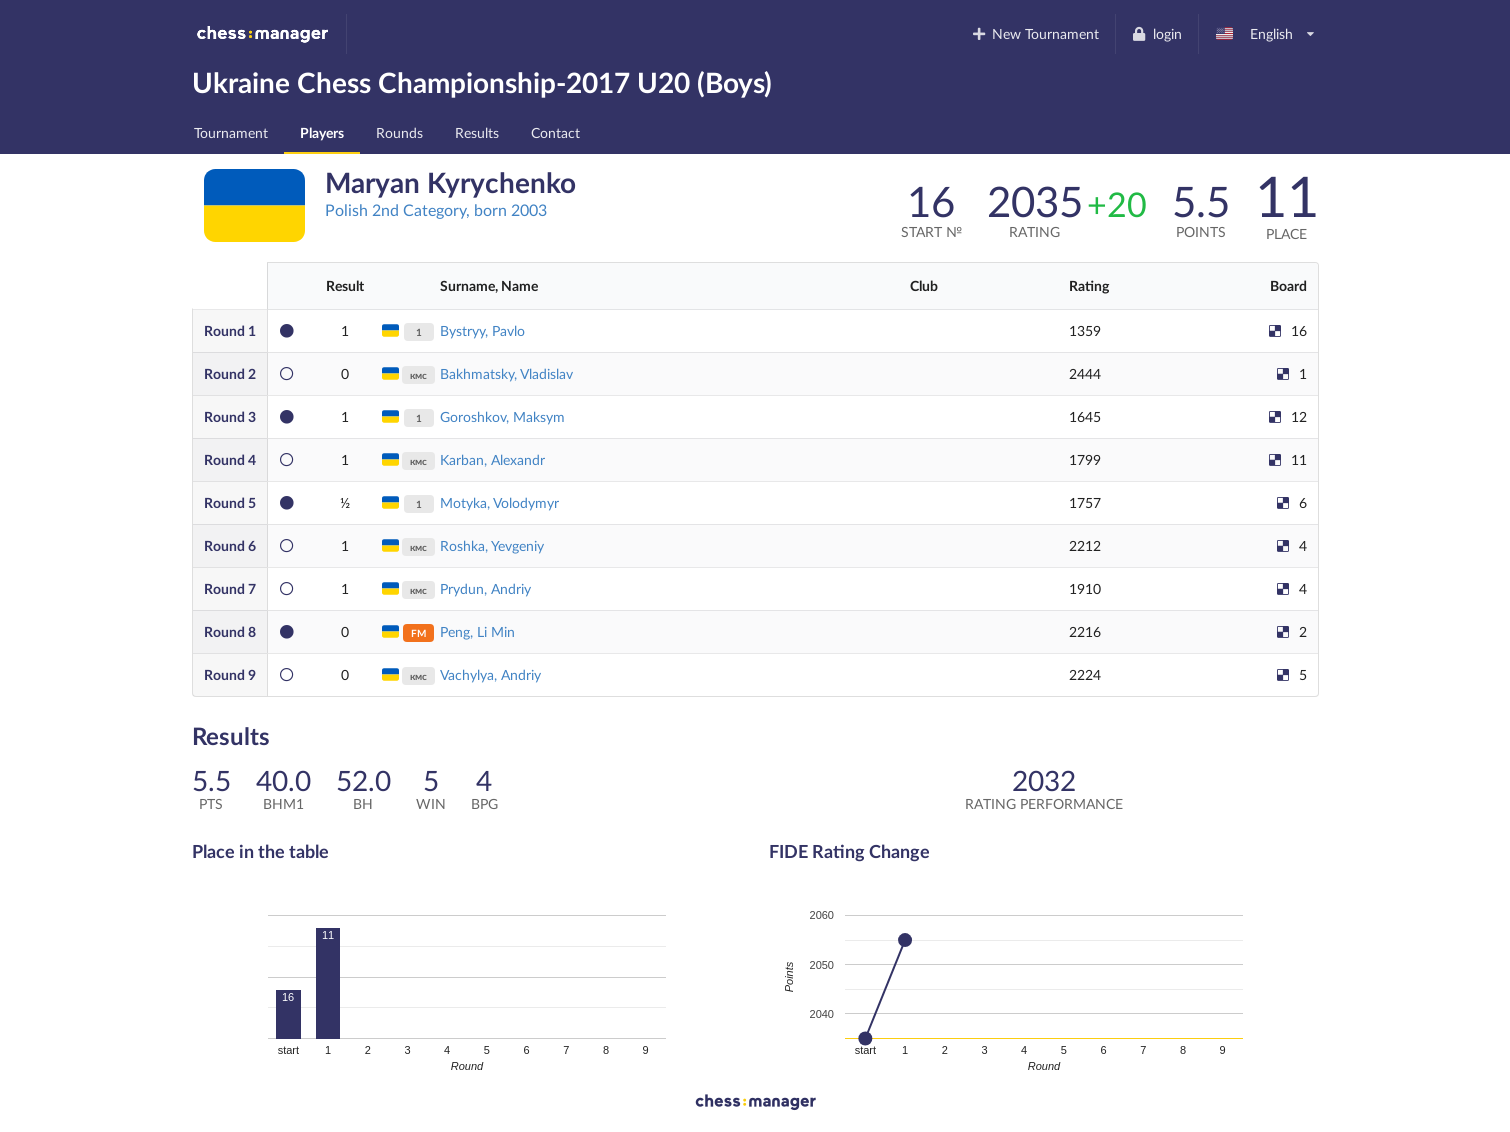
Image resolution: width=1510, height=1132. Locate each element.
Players (322, 132)
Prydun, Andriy (485, 588)
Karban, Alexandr (492, 459)
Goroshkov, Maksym (502, 416)
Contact (555, 132)
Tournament (231, 132)
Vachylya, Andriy (490, 674)
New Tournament (1034, 33)
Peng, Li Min (477, 631)
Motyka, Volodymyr (499, 502)
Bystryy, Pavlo (482, 330)
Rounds (399, 132)
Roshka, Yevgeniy (492, 545)
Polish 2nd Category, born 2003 (436, 209)
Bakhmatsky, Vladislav (506, 373)
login (1156, 33)
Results (477, 132)
